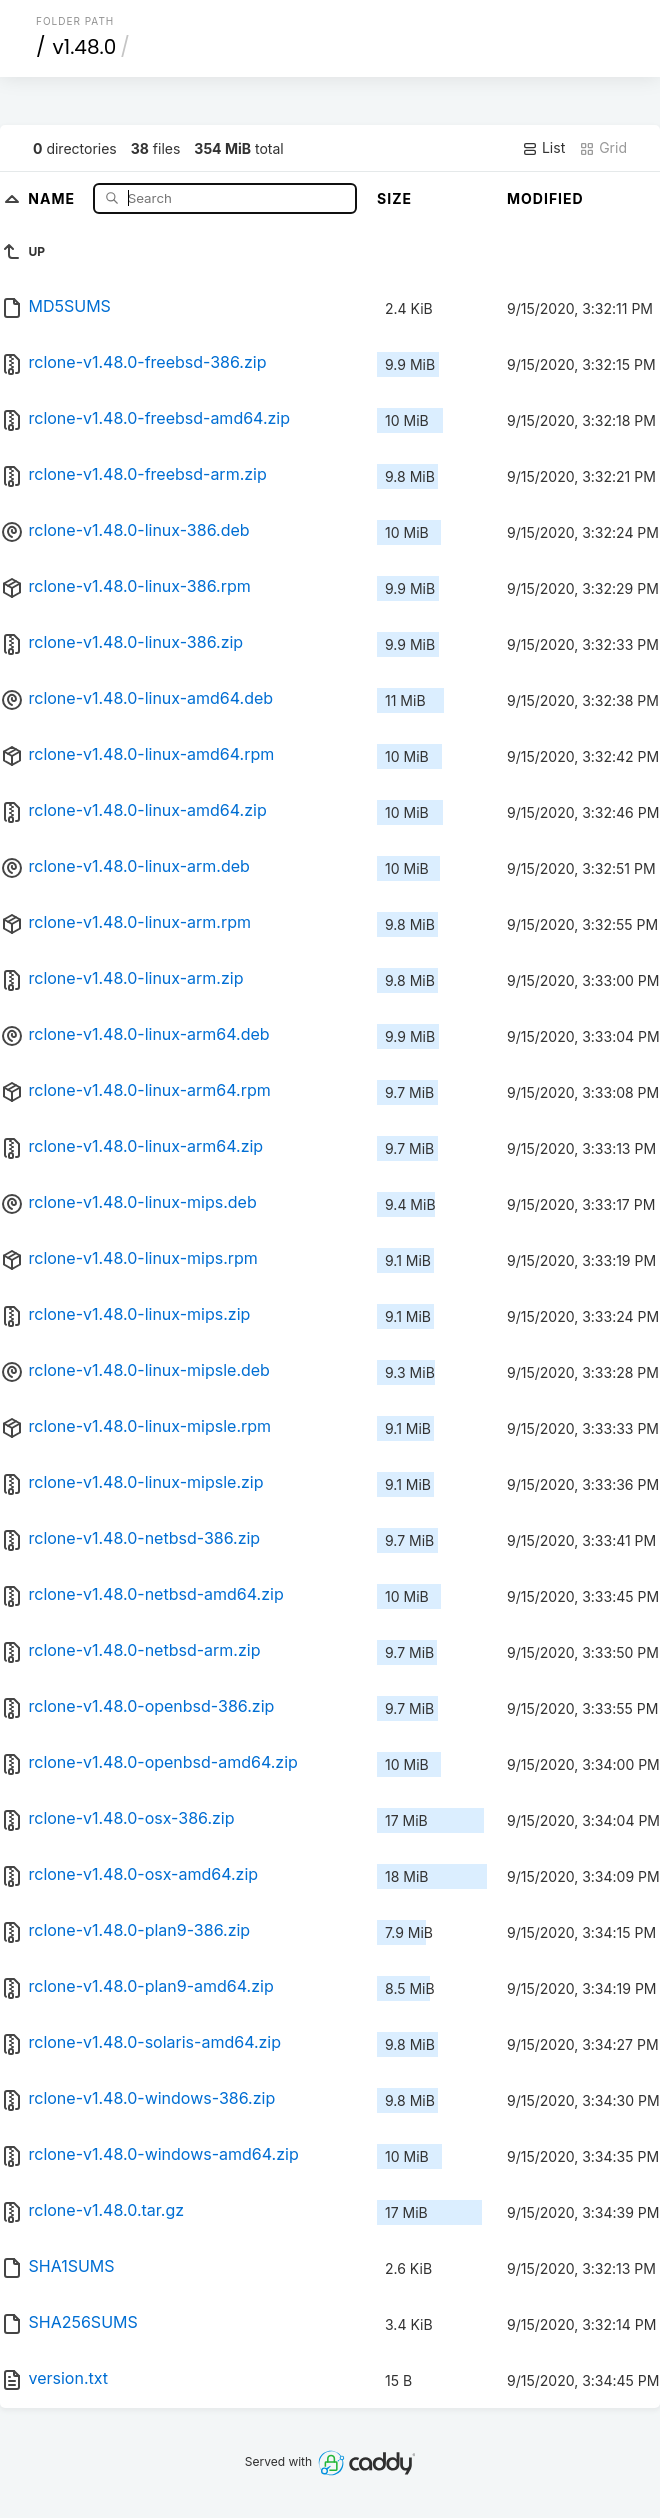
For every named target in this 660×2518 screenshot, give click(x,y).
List (543, 148)
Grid (603, 148)
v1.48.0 (85, 47)
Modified (545, 198)
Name (53, 197)
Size (394, 198)
